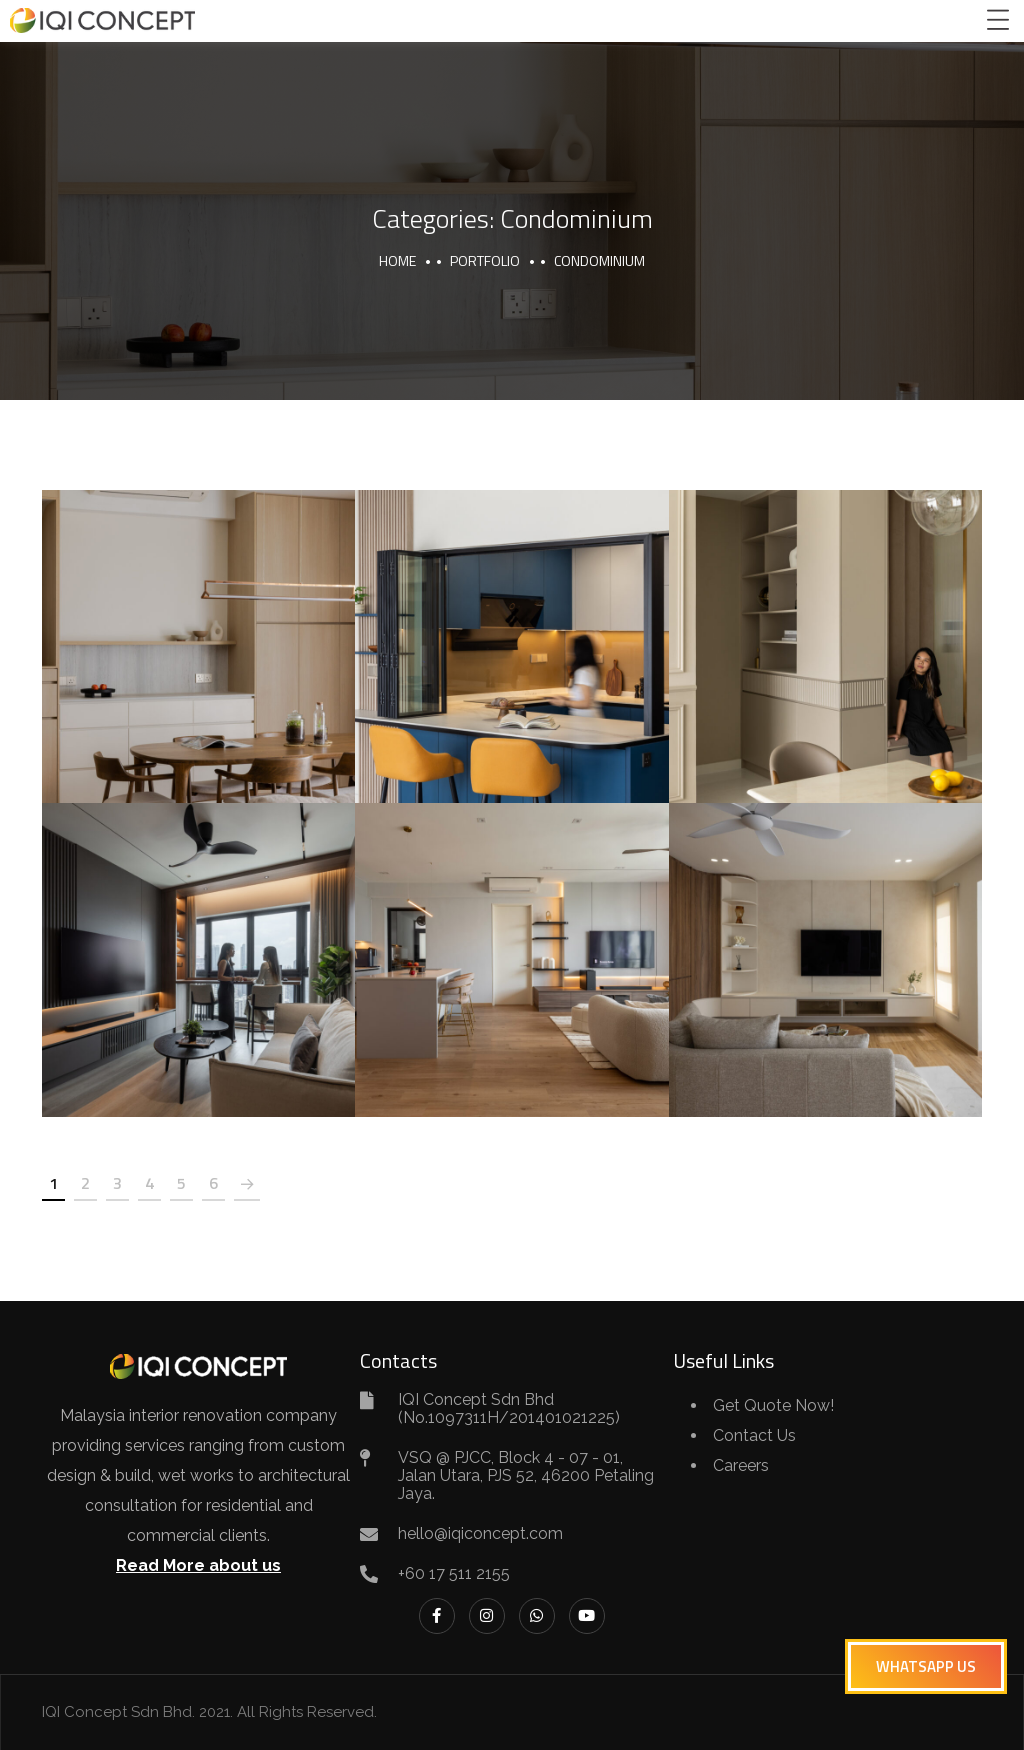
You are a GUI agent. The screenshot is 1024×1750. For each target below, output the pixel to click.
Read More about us (198, 1565)
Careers (741, 1465)
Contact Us (754, 1435)
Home (397, 260)
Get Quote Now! (773, 1405)
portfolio (485, 260)
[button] (926, 1666)
